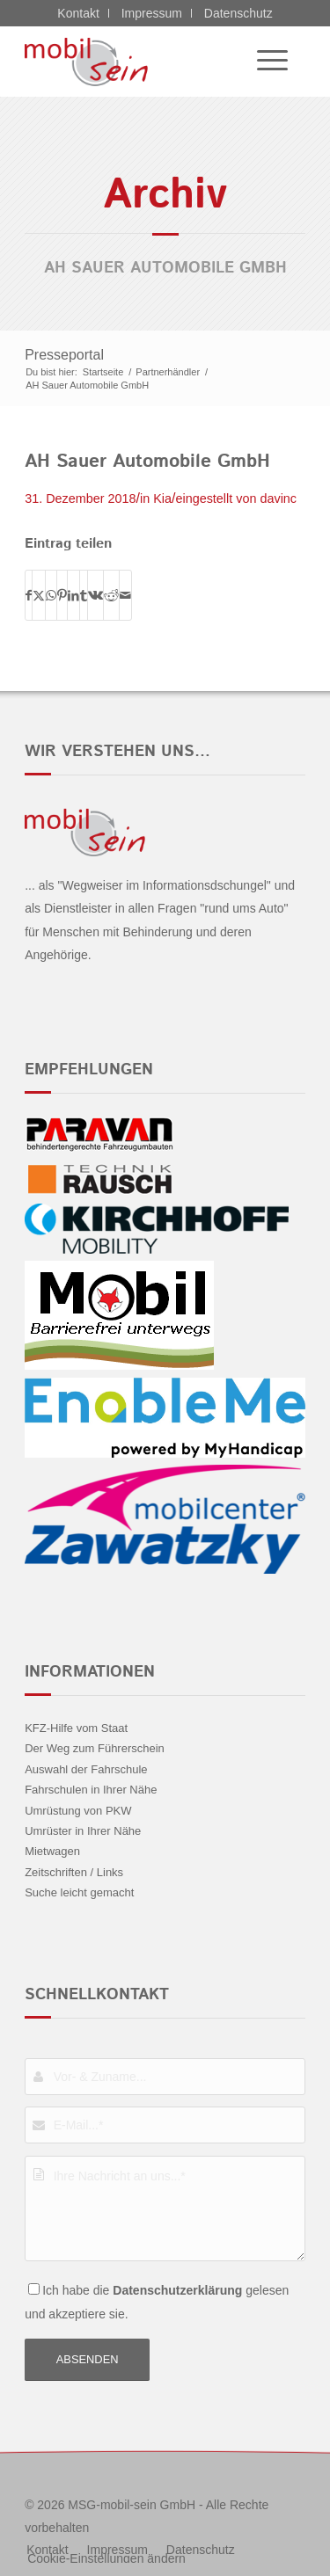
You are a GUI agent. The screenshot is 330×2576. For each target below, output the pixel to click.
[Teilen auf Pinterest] (62, 595)
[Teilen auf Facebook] (29, 595)
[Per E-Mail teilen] (125, 595)
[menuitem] (263, 61)
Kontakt (78, 13)
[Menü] (263, 61)
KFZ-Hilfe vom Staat (76, 1728)
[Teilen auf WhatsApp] (51, 595)
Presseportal (64, 354)
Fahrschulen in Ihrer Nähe (91, 1789)
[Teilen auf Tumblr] (83, 595)
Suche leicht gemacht (79, 1892)
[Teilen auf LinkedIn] (73, 595)
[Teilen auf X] (39, 595)
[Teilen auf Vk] (95, 595)
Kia (162, 498)
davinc (278, 498)
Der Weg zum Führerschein (95, 1748)
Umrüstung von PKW (78, 1810)
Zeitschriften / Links (74, 1872)
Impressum (151, 13)
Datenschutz (238, 13)
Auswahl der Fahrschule (86, 1769)
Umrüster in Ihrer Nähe (83, 1830)
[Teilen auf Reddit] (111, 595)
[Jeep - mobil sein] (137, 61)
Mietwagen (52, 1851)
